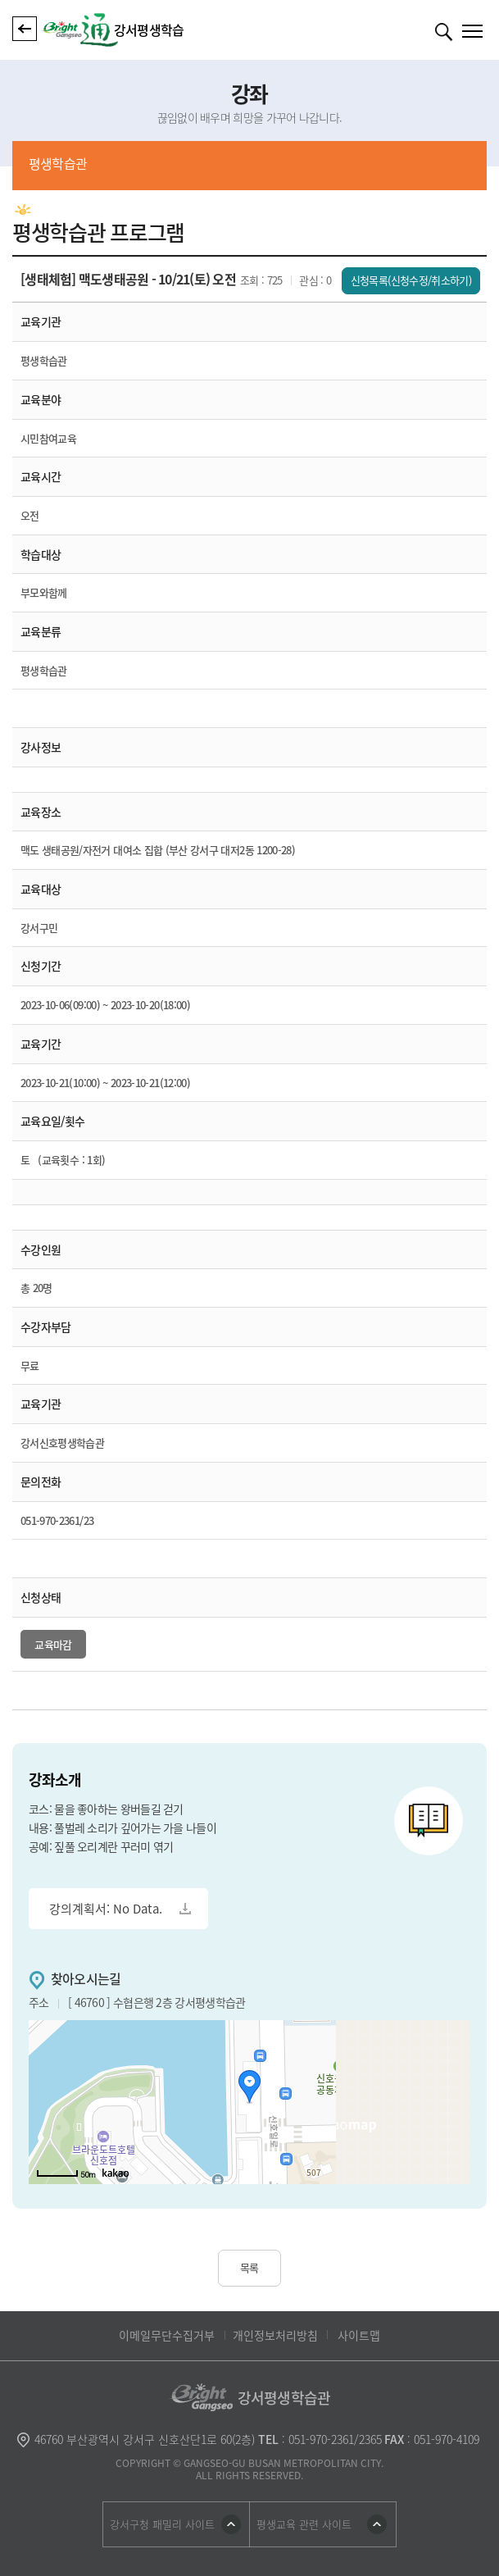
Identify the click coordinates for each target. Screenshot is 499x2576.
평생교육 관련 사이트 (304, 2524)
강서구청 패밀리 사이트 (162, 2524)
